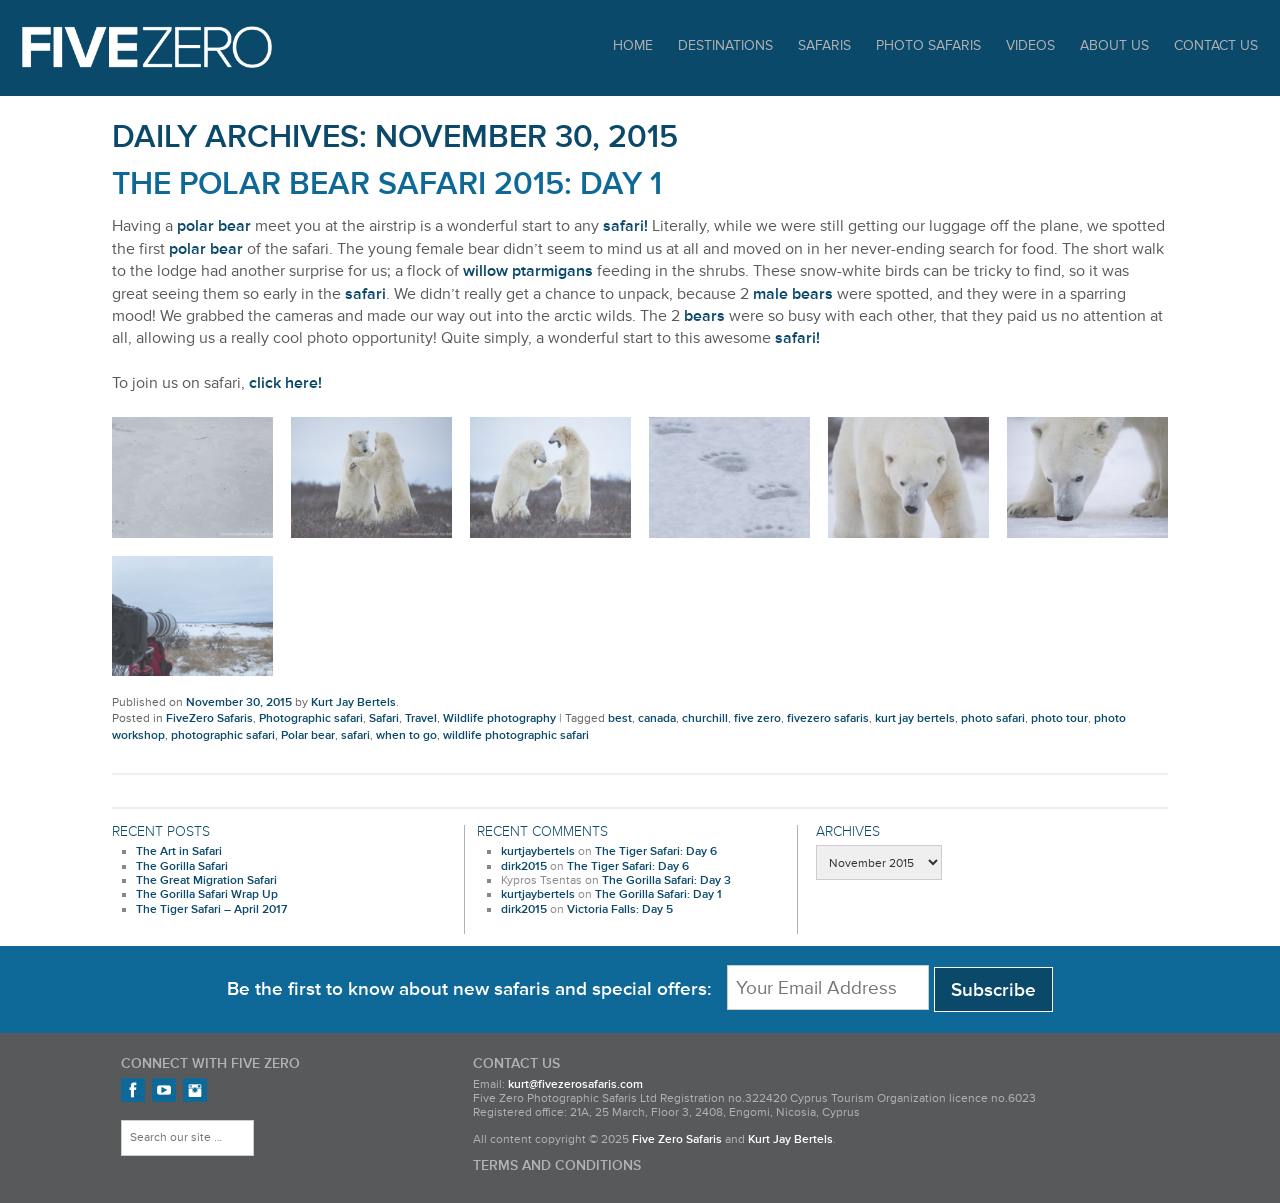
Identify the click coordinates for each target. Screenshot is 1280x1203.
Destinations (725, 45)
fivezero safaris (828, 718)
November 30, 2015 (239, 702)
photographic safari (223, 735)
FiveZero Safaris (209, 718)
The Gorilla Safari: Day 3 (666, 880)
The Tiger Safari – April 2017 (211, 909)
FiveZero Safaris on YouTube (164, 1090)
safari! (625, 226)
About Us (1114, 45)
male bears (793, 294)
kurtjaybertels (538, 851)
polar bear (214, 226)
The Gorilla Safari (182, 866)
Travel (421, 718)
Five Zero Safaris (147, 47)
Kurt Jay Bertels (353, 702)
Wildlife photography (499, 718)
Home (633, 45)
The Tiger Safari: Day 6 (656, 851)
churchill (705, 718)
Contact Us (1216, 45)
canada (657, 718)
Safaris (824, 45)
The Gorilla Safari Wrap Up (207, 894)
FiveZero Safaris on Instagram (195, 1090)
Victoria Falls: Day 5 (620, 909)
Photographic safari (311, 718)
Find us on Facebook (133, 1090)
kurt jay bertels (915, 718)
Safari (384, 718)
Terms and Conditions (557, 1166)
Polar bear (308, 735)
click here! (285, 383)
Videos (1030, 45)
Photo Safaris (928, 45)
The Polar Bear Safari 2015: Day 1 (387, 184)
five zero (757, 718)
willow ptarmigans (528, 271)
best (620, 718)
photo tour (1059, 718)
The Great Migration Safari (206, 880)
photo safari (993, 718)
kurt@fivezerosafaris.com (575, 1084)
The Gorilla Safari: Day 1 (658, 894)
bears (704, 316)
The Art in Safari (179, 851)
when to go (406, 735)
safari (365, 294)
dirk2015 (524, 866)
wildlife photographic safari (516, 735)
